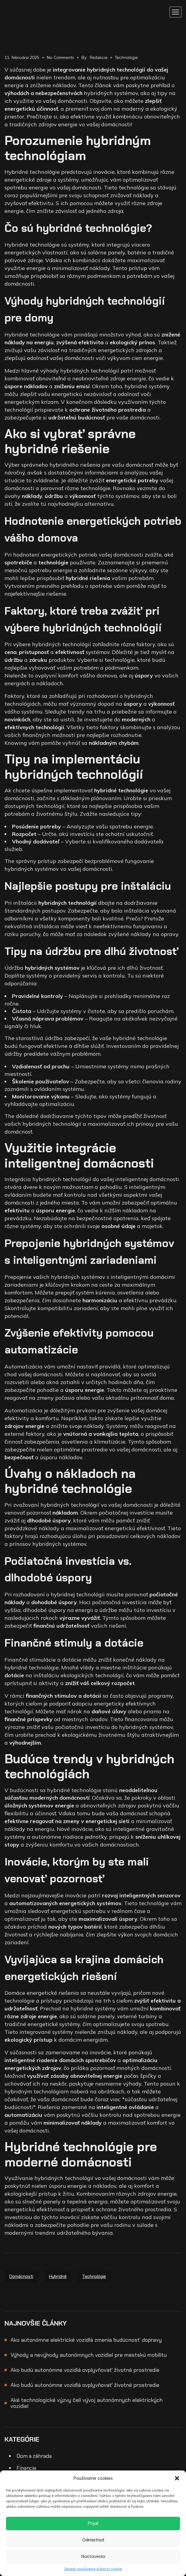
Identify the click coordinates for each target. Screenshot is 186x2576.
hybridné (58, 2277)
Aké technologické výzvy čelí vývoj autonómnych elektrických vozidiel (86, 2403)
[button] (177, 2478)
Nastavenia (93, 2556)
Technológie (126, 57)
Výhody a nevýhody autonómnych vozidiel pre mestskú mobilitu (88, 2355)
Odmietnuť (93, 2540)
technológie (94, 2277)
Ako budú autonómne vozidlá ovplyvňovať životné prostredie (84, 2370)
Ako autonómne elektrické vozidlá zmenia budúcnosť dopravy (86, 2340)
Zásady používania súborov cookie (93, 2568)
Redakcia (98, 57)
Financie (26, 2468)
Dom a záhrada (34, 2456)
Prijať (93, 2523)
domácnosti (21, 2277)
